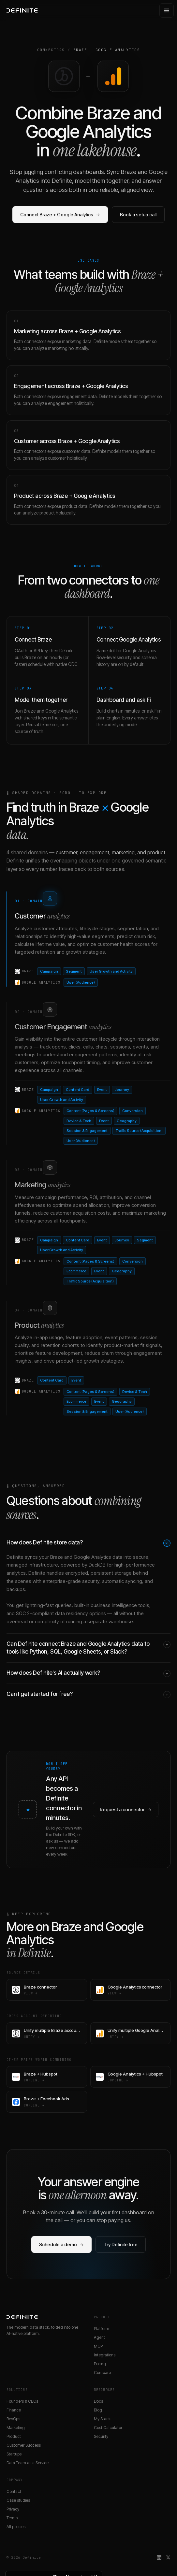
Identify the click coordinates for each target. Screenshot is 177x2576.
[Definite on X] (168, 2557)
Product (14, 2436)
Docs (98, 2401)
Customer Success (24, 2445)
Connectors (51, 50)
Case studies (18, 2500)
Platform (101, 2328)
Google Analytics (118, 50)
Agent (99, 2337)
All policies (16, 2526)
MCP (98, 2346)
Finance (14, 2410)
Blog (98, 2410)
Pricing (100, 2363)
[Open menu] (166, 10)
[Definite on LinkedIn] (159, 2557)
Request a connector (126, 1809)
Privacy (13, 2509)
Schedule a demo (61, 2244)
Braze (80, 50)
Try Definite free (121, 2244)
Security (101, 2436)
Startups (14, 2454)
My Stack (102, 2418)
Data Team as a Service (28, 2462)
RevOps (13, 2418)
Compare (102, 2372)
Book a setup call (138, 214)
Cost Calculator (108, 2427)
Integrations (104, 2354)
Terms (12, 2517)
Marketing (16, 2427)
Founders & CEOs (22, 2401)
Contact (14, 2491)
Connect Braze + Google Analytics (60, 214)
